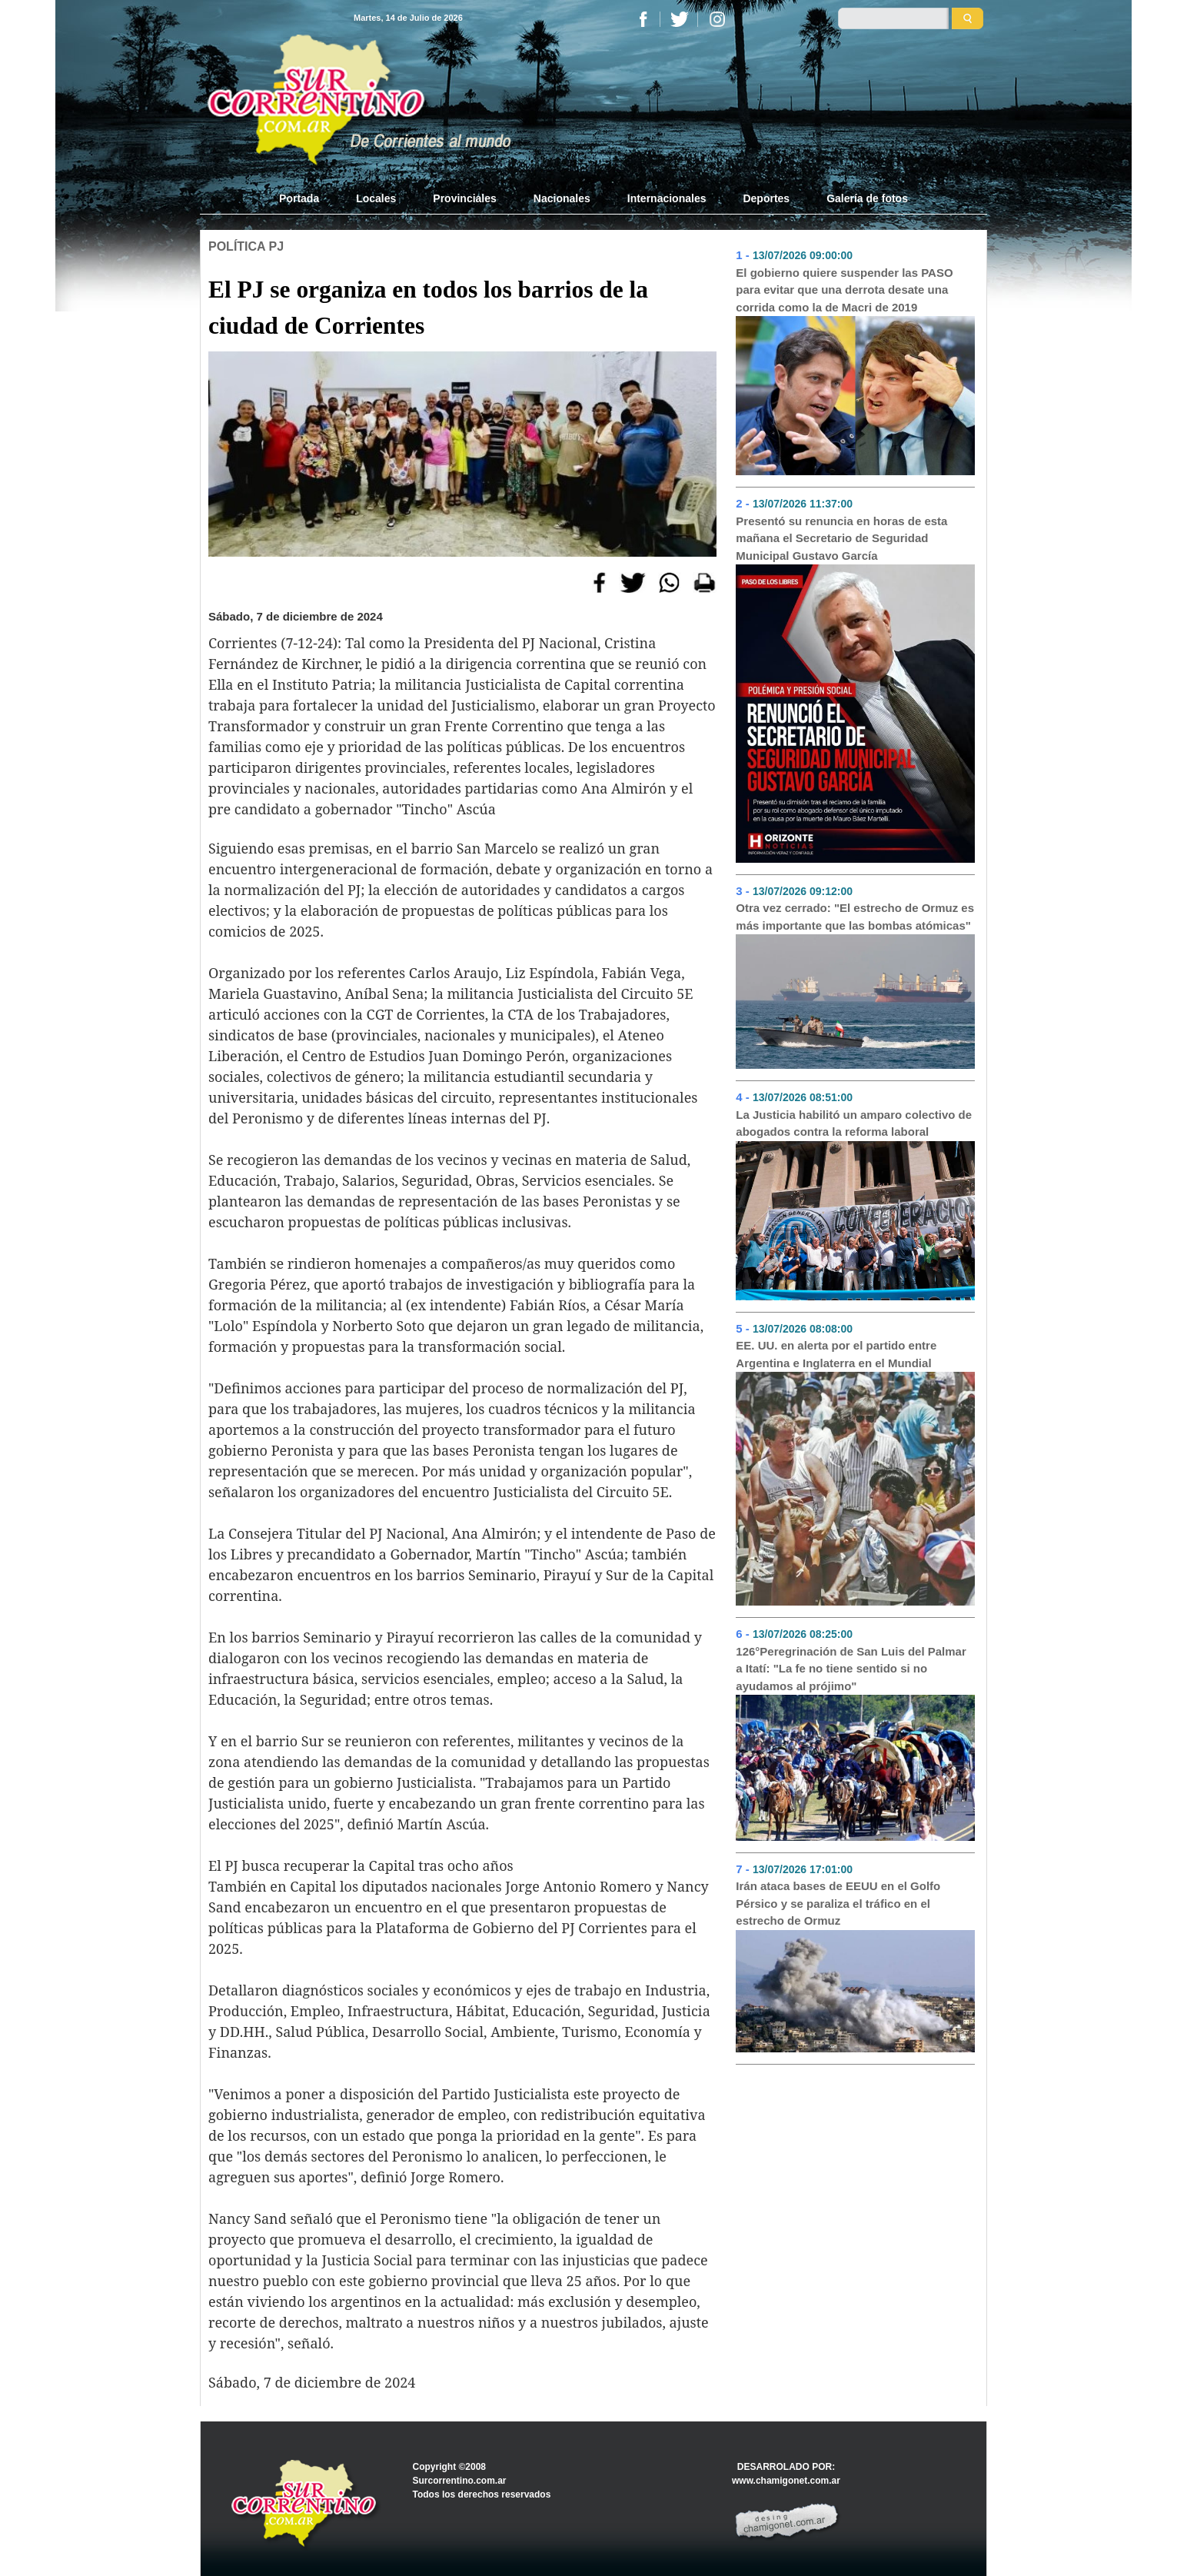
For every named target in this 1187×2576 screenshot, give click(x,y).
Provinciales (465, 198)
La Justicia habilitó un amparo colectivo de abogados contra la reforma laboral (854, 1123)
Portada (308, 198)
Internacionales (667, 198)
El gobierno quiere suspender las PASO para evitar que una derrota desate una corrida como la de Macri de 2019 (844, 290)
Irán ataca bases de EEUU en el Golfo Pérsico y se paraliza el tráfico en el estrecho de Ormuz (838, 1903)
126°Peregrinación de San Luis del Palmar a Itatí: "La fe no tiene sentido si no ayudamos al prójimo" (851, 1668)
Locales (376, 198)
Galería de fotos (867, 198)
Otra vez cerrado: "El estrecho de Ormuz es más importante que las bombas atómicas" (855, 916)
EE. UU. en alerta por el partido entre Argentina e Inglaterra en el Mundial (836, 1354)
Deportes (766, 198)
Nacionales (562, 198)
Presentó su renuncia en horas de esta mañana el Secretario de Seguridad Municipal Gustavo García (841, 538)
